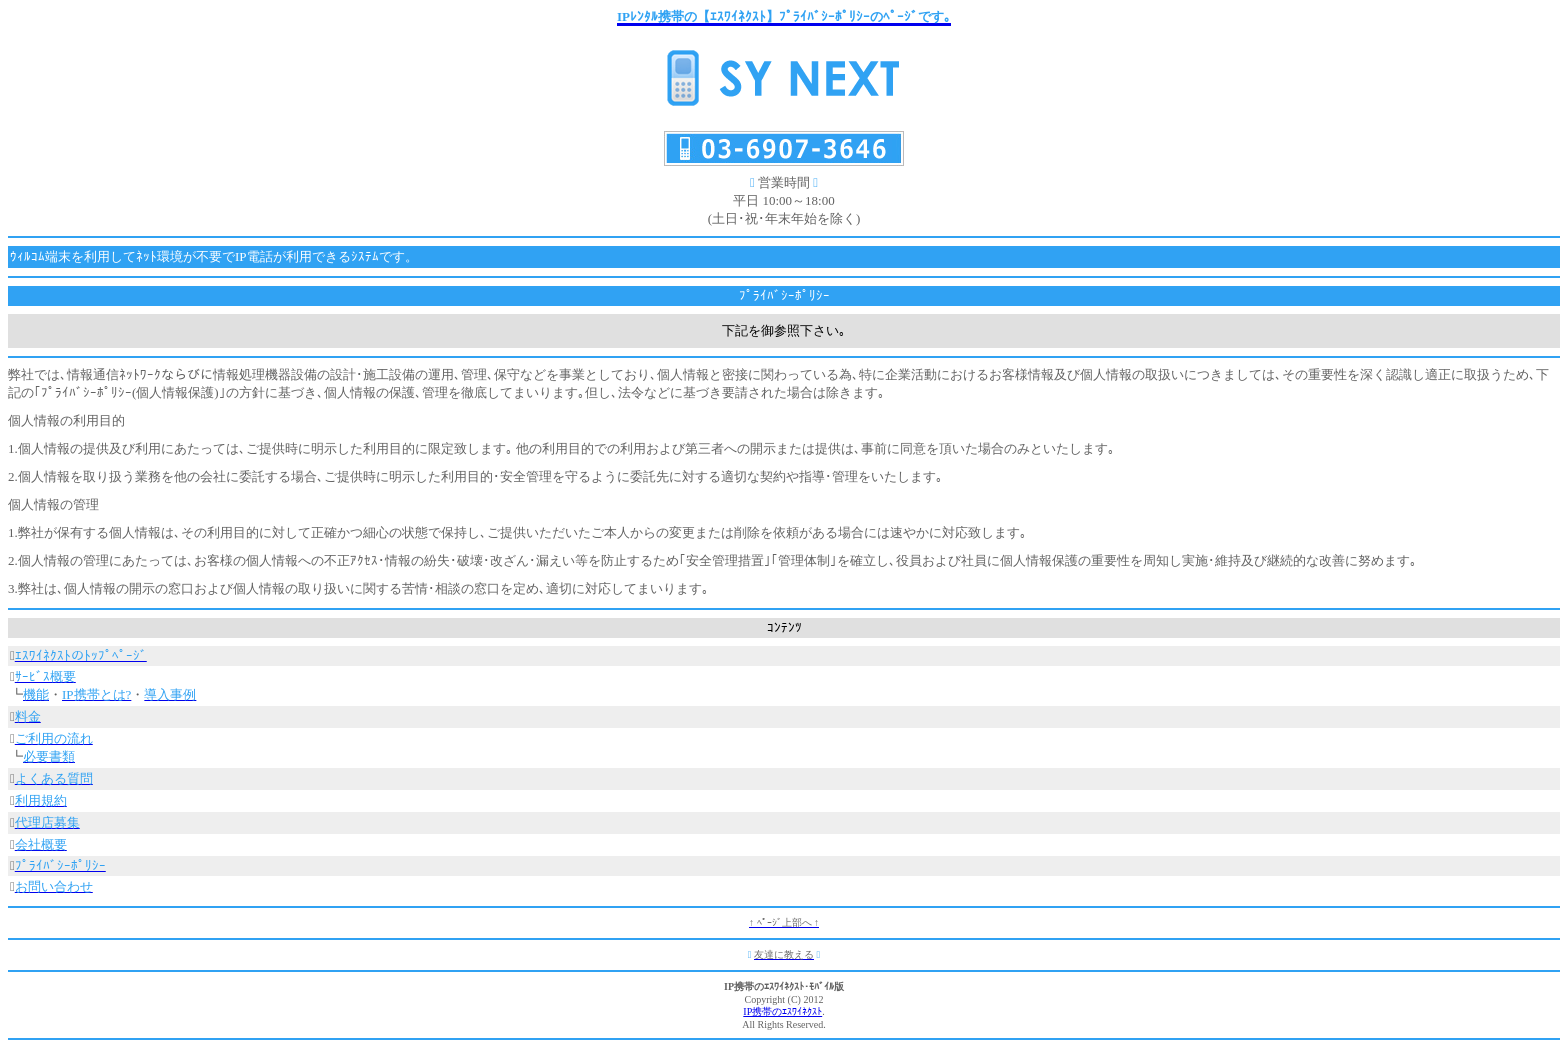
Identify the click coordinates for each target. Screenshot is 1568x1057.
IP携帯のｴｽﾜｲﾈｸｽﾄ (782, 1011)
